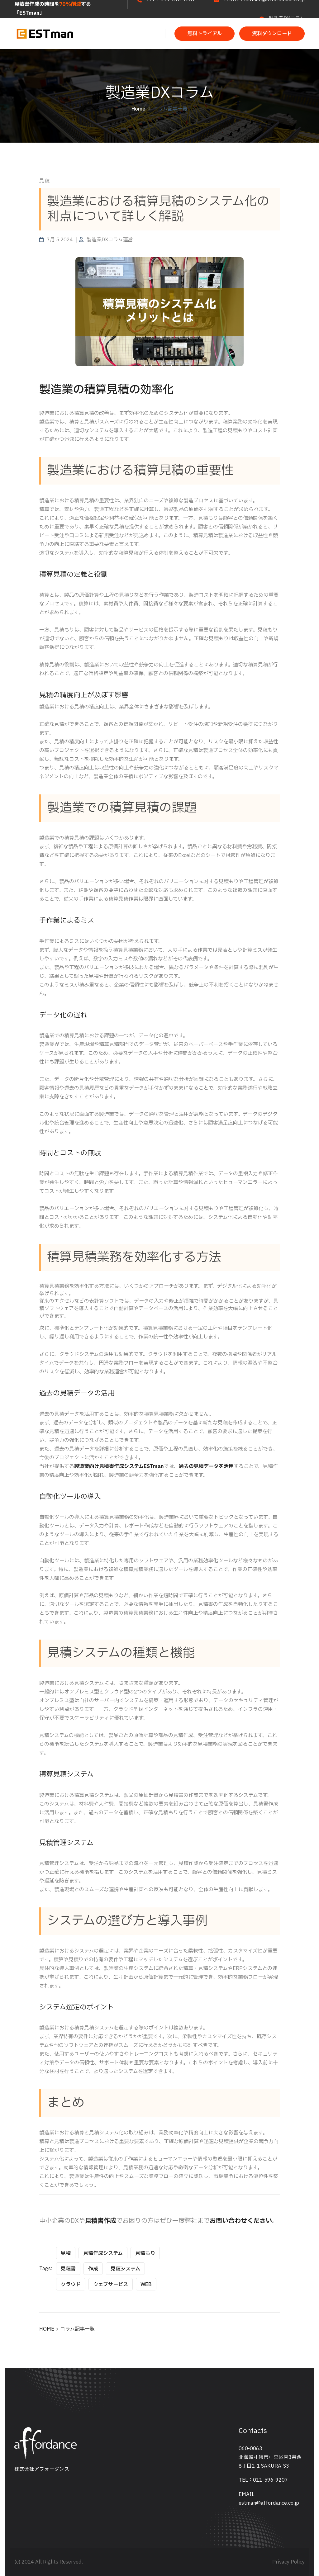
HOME (46, 2329)
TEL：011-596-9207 (263, 2480)
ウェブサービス (110, 2284)
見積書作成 (100, 2221)
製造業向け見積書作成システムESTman (119, 1466)
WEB (146, 2284)
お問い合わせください (241, 2221)
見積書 (68, 2269)
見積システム (125, 2269)
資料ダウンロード (272, 33)
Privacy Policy (288, 2562)
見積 (66, 2253)
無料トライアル (204, 33)
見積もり (145, 2253)
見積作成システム (103, 2253)
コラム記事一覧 (170, 109)
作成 (93, 2269)
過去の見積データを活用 (206, 1466)
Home (138, 109)
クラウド (71, 2284)
